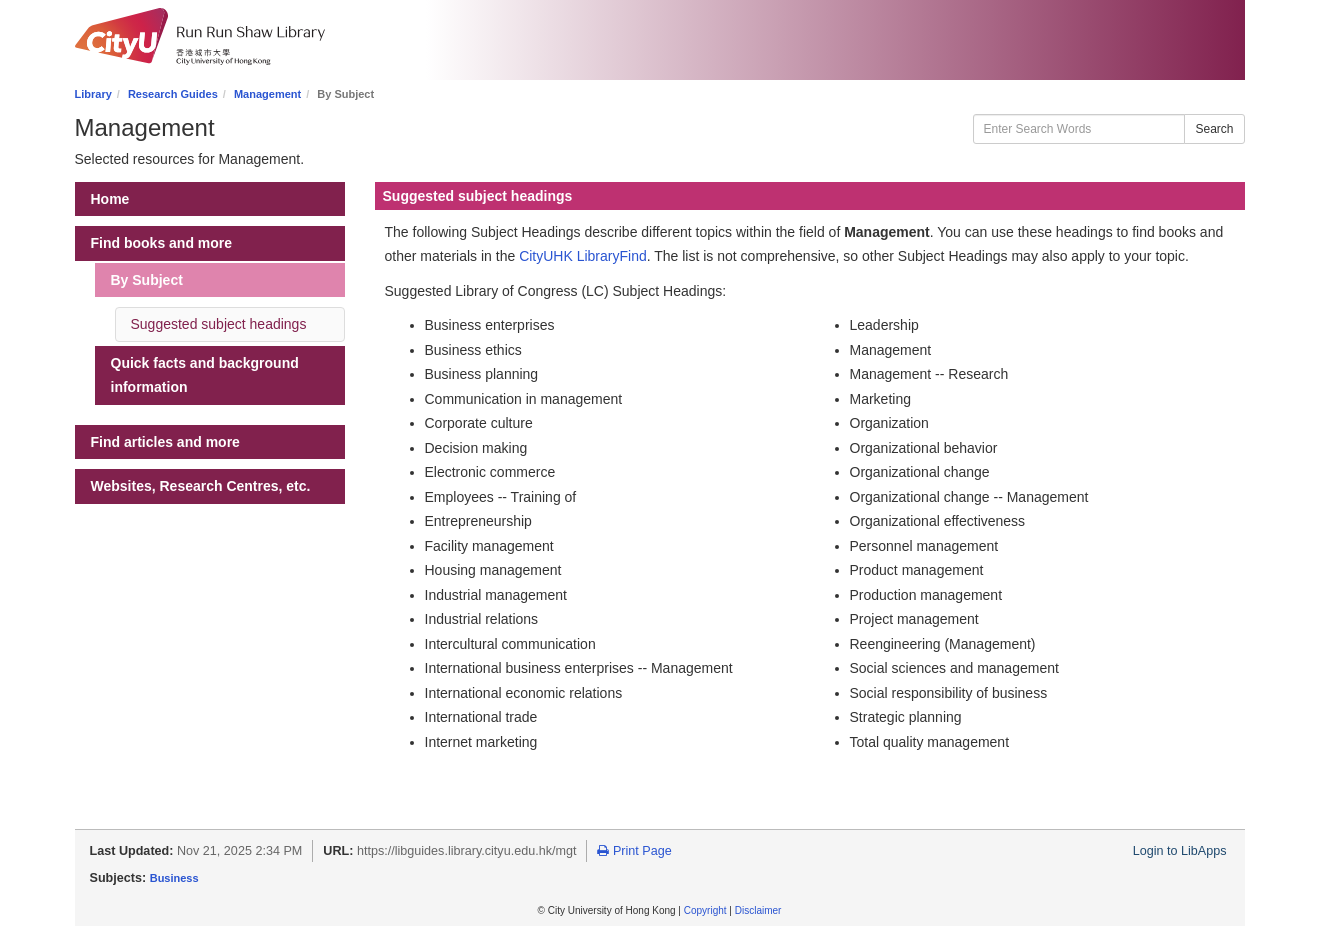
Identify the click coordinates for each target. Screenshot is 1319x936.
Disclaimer (758, 910)
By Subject (147, 280)
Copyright (705, 910)
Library (93, 94)
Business (174, 878)
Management (267, 94)
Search (1214, 129)
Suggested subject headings (219, 324)
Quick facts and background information (205, 375)
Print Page (634, 851)
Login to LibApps (1180, 851)
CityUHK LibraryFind (583, 256)
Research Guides (173, 94)
